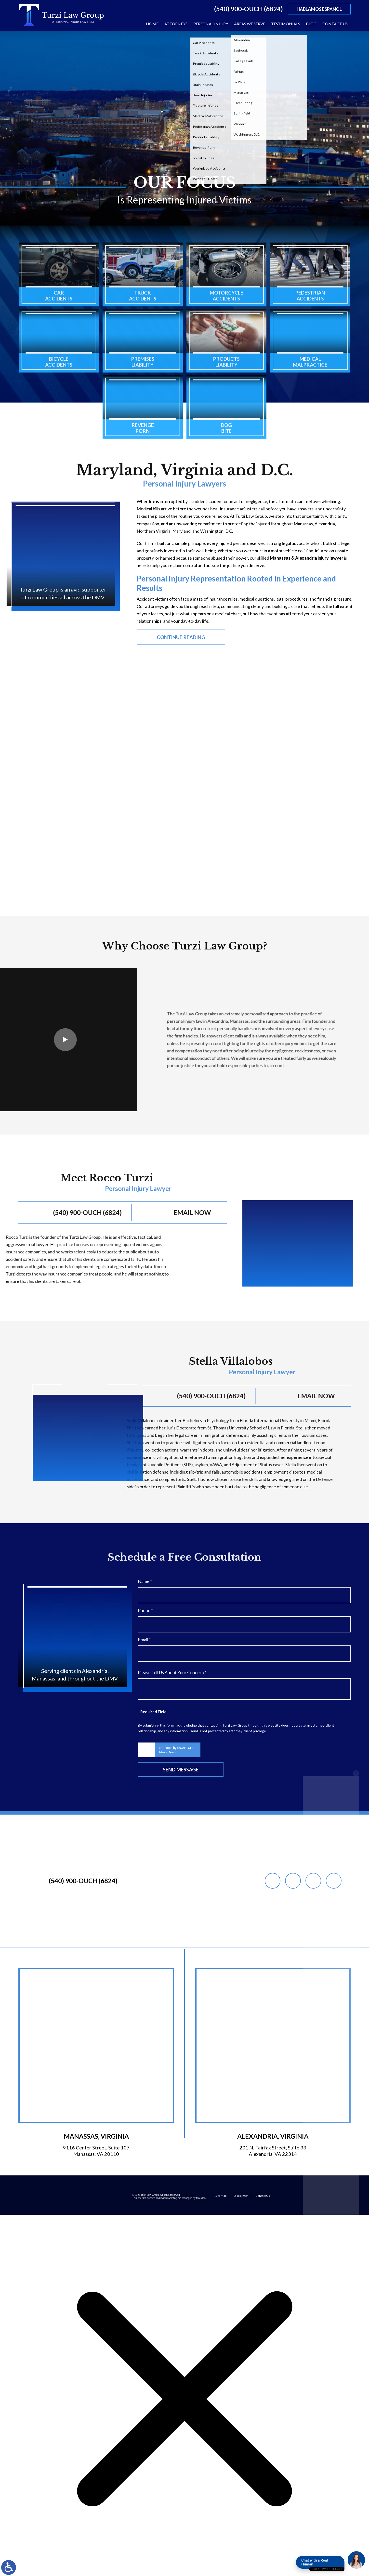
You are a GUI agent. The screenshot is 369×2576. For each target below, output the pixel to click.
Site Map (220, 2195)
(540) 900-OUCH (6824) (248, 15)
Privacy (163, 1752)
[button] (21, 812)
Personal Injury (210, 29)
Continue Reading (181, 637)
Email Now (252, 1212)
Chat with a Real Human (322, 2563)
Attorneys (175, 29)
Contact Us (335, 29)
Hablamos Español (319, 15)
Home (152, 29)
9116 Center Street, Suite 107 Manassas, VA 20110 (96, 2151)
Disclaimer (241, 2195)
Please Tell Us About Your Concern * (172, 1672)
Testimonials (285, 29)
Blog (311, 29)
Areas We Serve (249, 29)
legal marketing (168, 2198)
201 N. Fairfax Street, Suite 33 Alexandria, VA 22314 (272, 2151)
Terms (172, 1752)
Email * (144, 1639)
